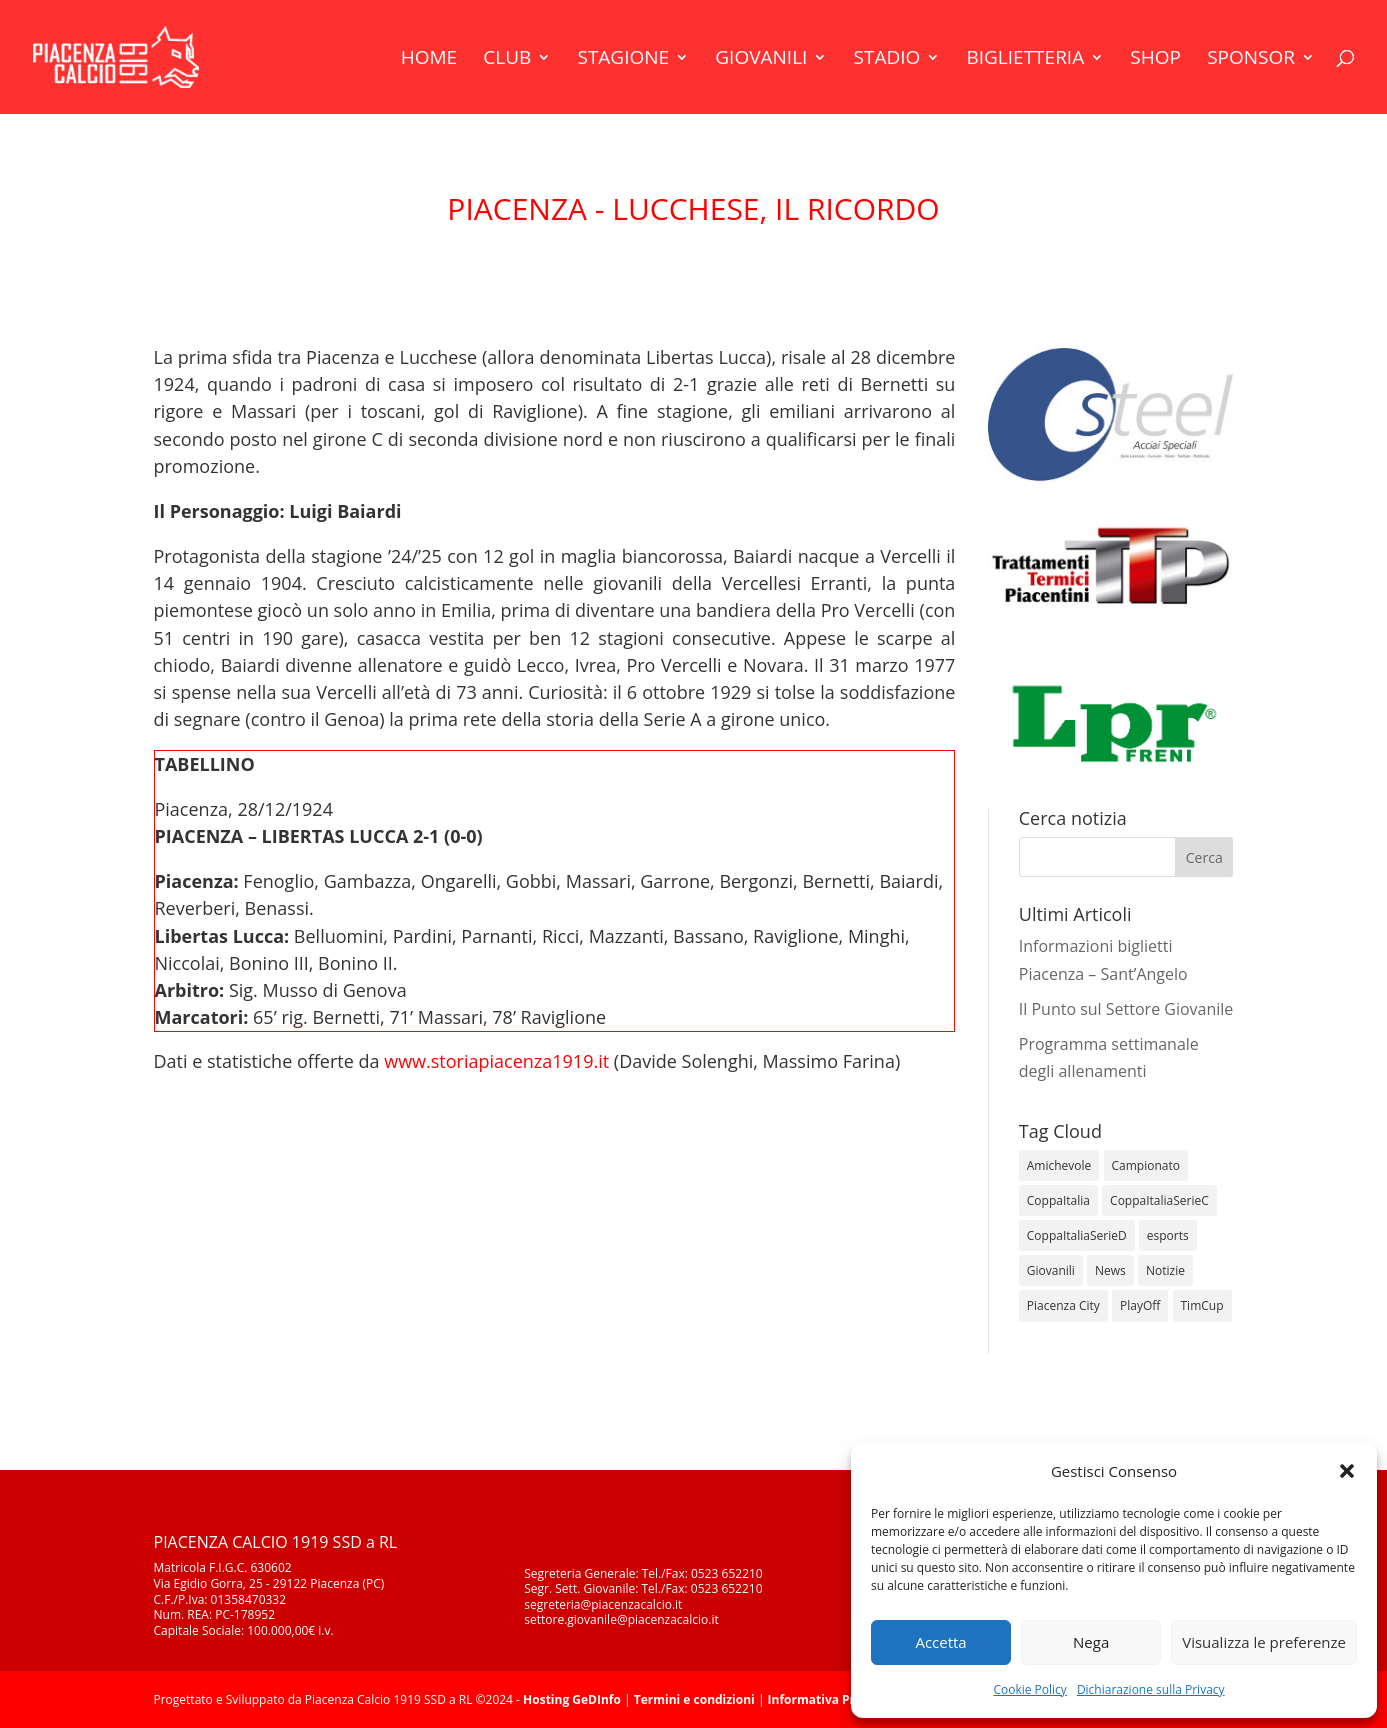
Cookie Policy (1029, 1689)
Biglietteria (1025, 60)
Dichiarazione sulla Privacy (1151, 1689)
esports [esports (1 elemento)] (1168, 1235)
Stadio (887, 60)
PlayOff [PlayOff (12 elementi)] (1140, 1305)
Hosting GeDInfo (572, 1699)
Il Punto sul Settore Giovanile (1126, 1009)
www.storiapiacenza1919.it (496, 1061)
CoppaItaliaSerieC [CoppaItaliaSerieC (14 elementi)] (1159, 1200)
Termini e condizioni (694, 1699)
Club (507, 60)
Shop (1155, 60)
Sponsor (1251, 60)
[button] (1347, 1471)
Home (429, 60)
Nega (1091, 1642)
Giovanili (761, 60)
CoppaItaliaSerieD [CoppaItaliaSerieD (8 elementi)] (1077, 1235)
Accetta (940, 1642)
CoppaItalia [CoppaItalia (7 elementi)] (1058, 1200)
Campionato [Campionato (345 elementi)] (1146, 1165)
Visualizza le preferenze (1264, 1642)
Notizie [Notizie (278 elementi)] (1165, 1270)
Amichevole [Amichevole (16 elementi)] (1059, 1165)
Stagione (623, 60)
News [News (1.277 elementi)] (1110, 1270)
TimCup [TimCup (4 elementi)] (1202, 1305)
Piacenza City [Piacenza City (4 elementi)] (1063, 1305)
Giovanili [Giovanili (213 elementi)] (1051, 1270)
